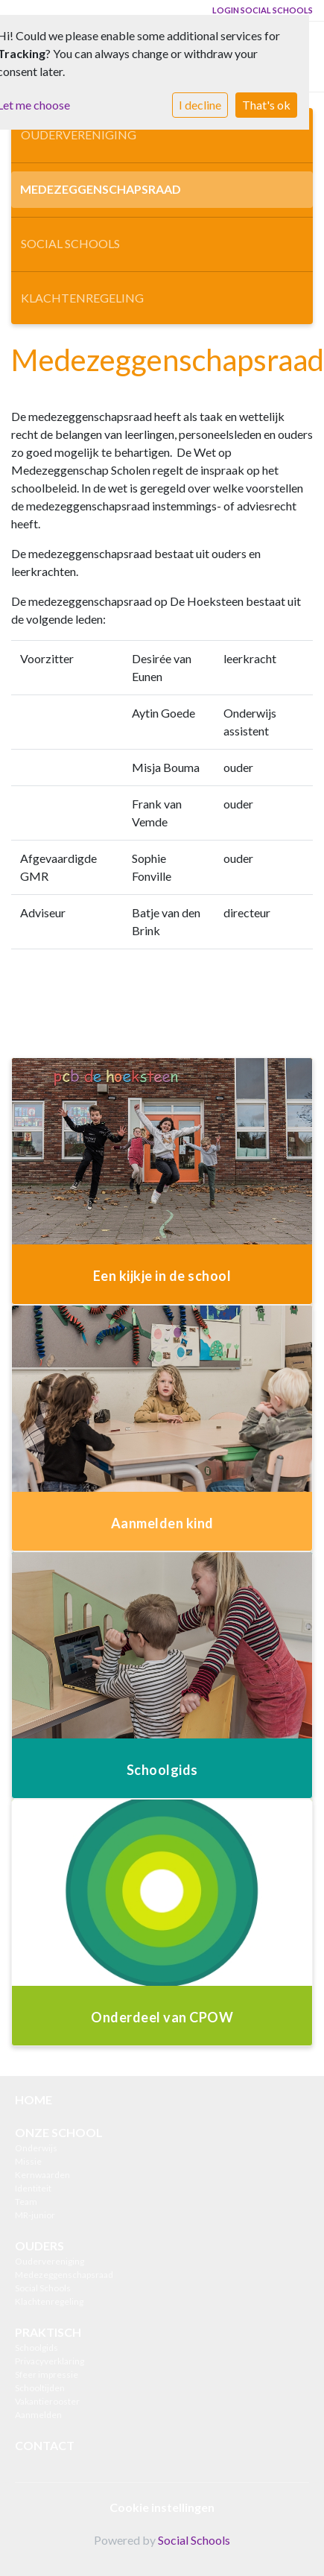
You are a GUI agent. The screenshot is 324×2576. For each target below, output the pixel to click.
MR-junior (35, 2215)
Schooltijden (40, 2387)
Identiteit (33, 2188)
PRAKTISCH (48, 2332)
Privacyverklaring (49, 2361)
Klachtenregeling (82, 298)
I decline (200, 105)
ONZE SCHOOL (59, 2132)
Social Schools (70, 243)
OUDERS (39, 2245)
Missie (28, 2161)
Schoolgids (36, 2347)
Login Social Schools (262, 10)
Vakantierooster (47, 2401)
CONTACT (44, 2445)
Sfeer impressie (46, 2374)
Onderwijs (36, 2147)
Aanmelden (38, 2414)
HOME (33, 2099)
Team (26, 2201)
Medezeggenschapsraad (100, 189)
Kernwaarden (42, 2174)
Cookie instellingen (162, 2507)
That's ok (266, 105)
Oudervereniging (78, 134)
